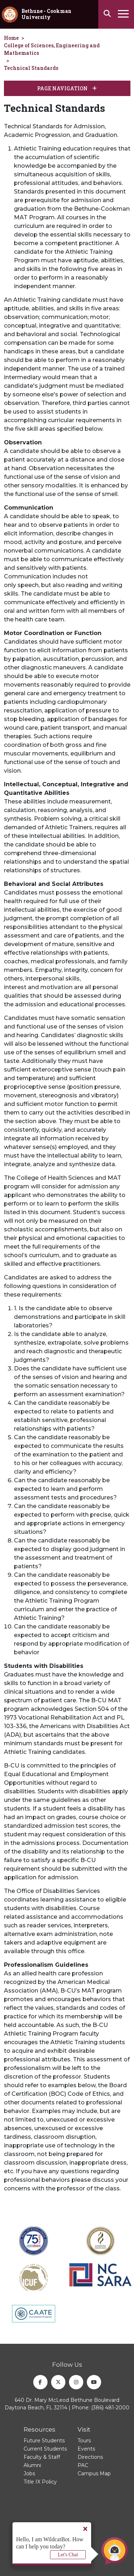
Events (86, 2449)
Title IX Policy (40, 2482)
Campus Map (94, 2473)
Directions (90, 2457)
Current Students (45, 2449)
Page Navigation (67, 88)
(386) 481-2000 (110, 2407)
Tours (84, 2440)
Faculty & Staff (42, 2457)
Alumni (32, 2465)
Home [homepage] (11, 37)
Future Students (44, 2440)
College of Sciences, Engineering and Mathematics (52, 49)
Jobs (29, 2473)
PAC (83, 2465)
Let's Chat (68, 2554)
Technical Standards (31, 68)
